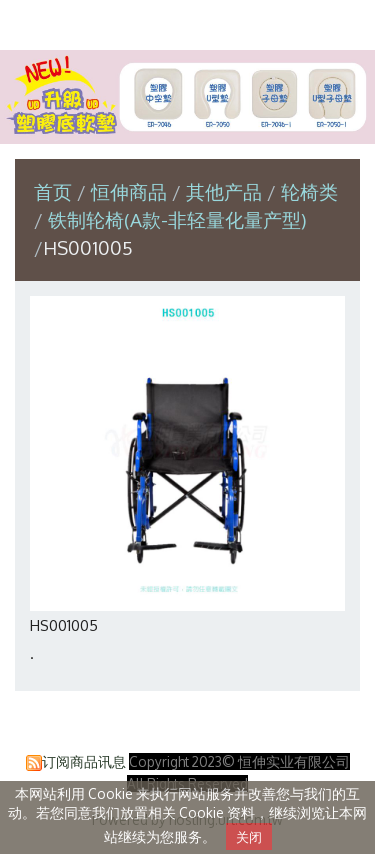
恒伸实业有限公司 (188, 23)
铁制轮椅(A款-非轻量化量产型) (177, 219)
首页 (53, 191)
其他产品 (224, 191)
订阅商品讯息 (84, 761)
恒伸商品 (131, 191)
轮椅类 (309, 191)
